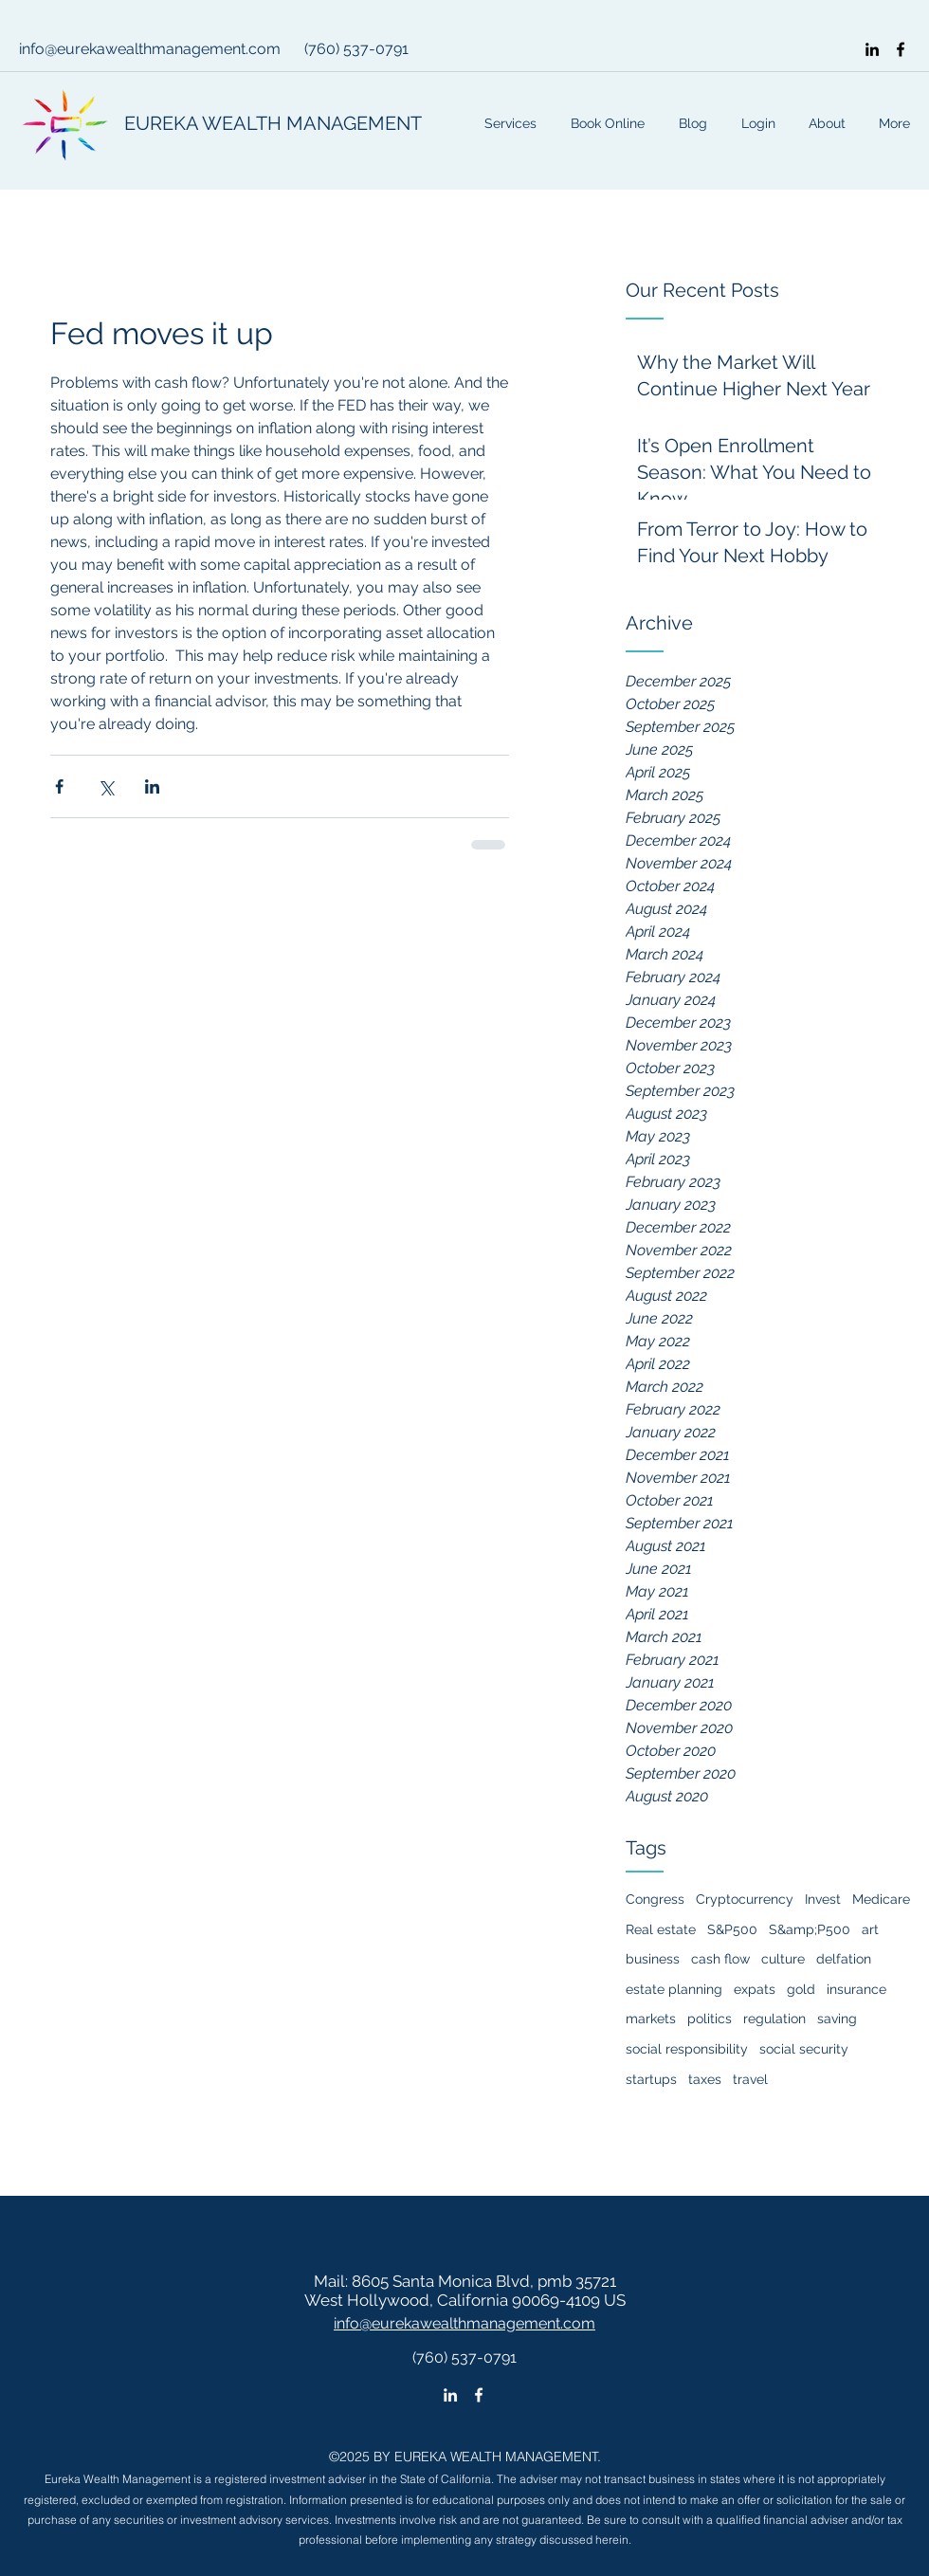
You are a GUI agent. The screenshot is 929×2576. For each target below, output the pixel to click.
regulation (774, 2018)
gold (801, 1989)
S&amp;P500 (809, 1929)
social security (803, 2048)
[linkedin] (872, 49)
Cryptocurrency (744, 1899)
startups (651, 2079)
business (653, 1958)
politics (709, 2018)
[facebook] (900, 49)
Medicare (881, 1899)
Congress (655, 1899)
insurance (856, 1989)
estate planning (674, 1989)
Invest (823, 1899)
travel (750, 2079)
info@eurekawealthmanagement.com (150, 49)
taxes (704, 2079)
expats (754, 1989)
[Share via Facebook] (59, 786)
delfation (843, 1958)
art (870, 1929)
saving (837, 2018)
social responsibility (687, 2048)
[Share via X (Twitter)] (106, 786)
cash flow (720, 1958)
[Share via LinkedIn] (152, 786)
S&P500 (732, 1929)
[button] (755, 123)
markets (651, 2018)
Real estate (661, 1929)
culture (783, 1958)
